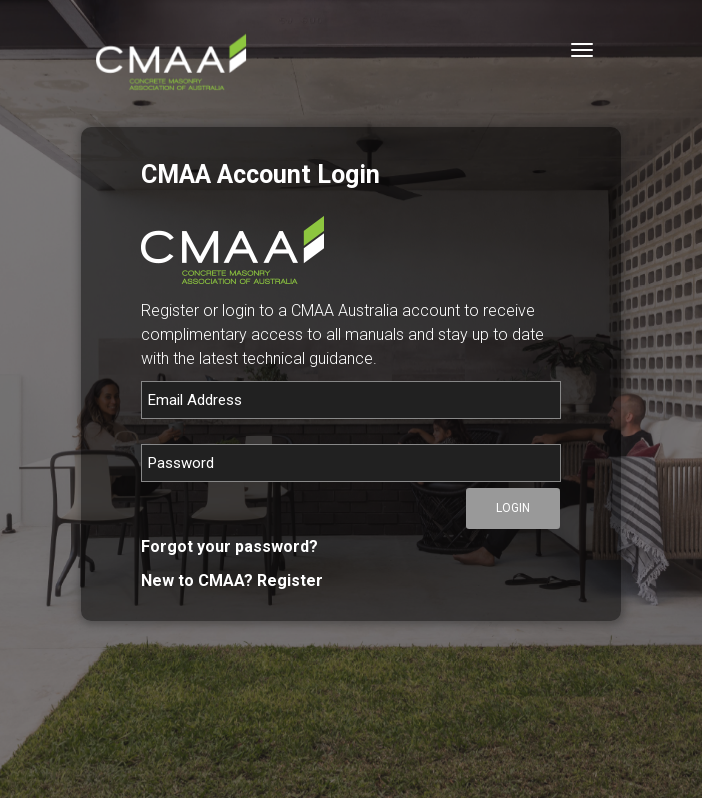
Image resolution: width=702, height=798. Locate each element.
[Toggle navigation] (582, 50)
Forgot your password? (229, 546)
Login (513, 508)
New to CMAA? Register (232, 580)
